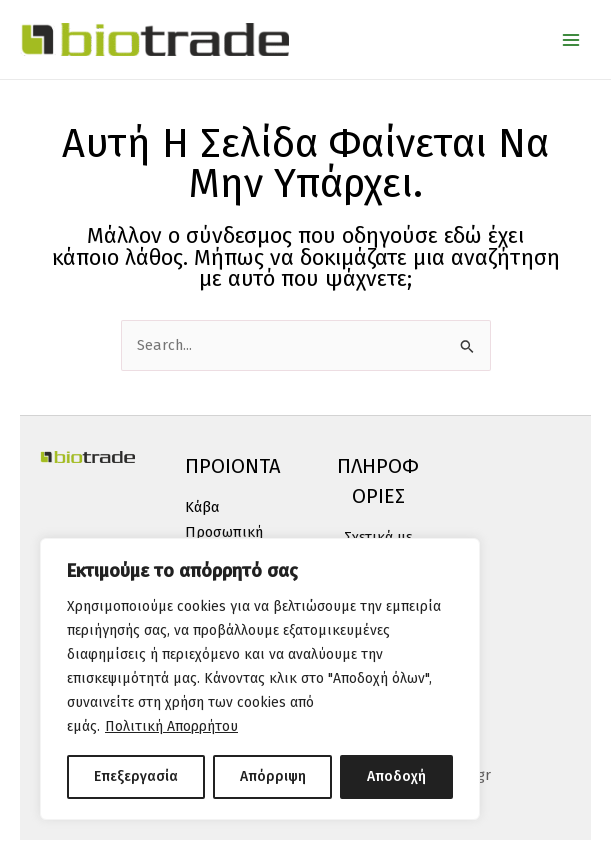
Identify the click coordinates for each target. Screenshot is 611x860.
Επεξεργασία (136, 776)
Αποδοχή (396, 776)
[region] (260, 679)
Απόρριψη (273, 776)
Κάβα (202, 507)
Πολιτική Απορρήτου (171, 726)
